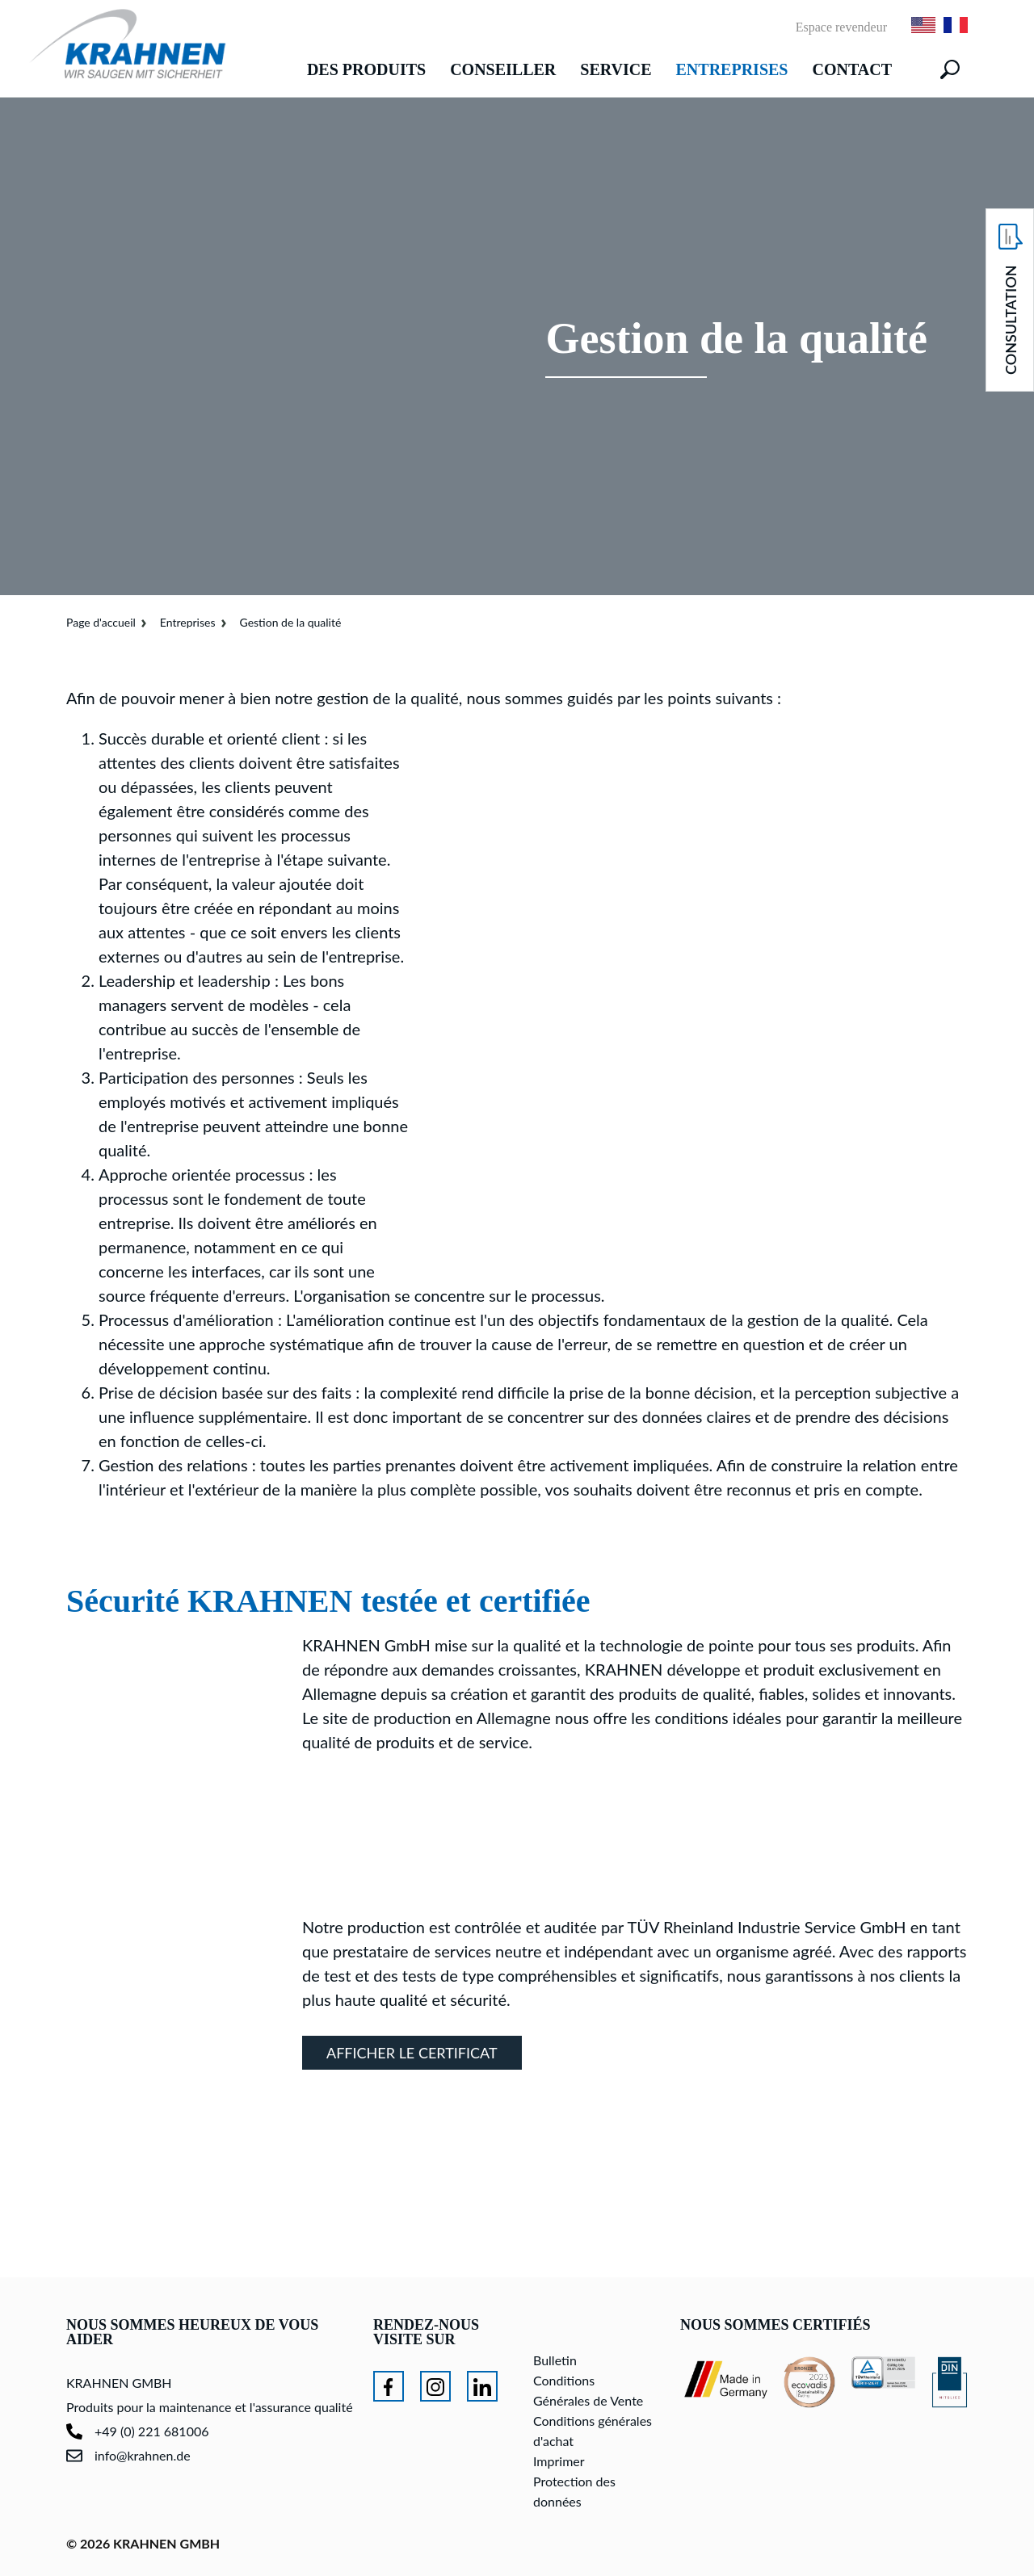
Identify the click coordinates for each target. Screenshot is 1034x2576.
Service (615, 69)
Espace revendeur (841, 27)
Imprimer (559, 2461)
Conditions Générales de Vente (588, 2390)
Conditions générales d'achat (592, 2430)
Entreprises (732, 69)
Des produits (366, 69)
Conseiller (503, 69)
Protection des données (574, 2491)
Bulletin (555, 2360)
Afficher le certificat (412, 2053)
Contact (852, 69)
